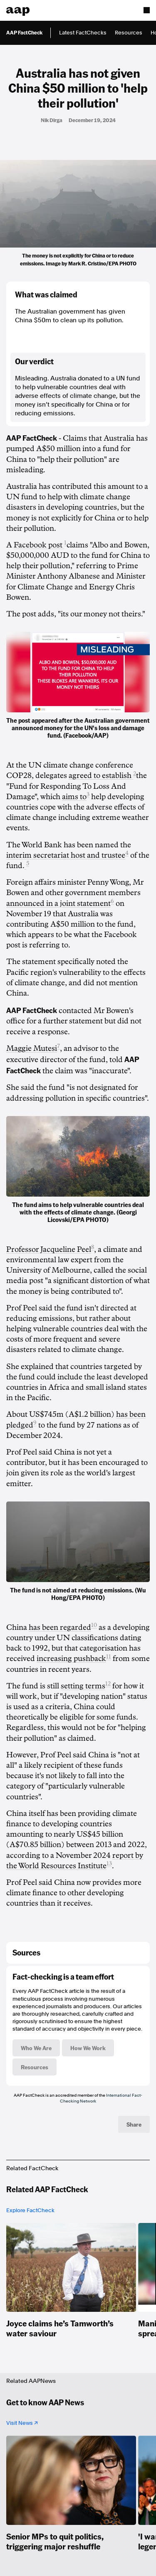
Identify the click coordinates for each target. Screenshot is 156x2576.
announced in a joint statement (58, 903)
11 (108, 1656)
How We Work (88, 2047)
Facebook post (39, 545)
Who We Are (36, 2047)
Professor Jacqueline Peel (48, 1249)
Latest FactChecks (82, 32)
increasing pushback (71, 1658)
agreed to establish (101, 775)
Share (133, 2124)
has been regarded (60, 1627)
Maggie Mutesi (31, 1048)
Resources (128, 32)
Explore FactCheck (30, 2210)
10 (94, 1625)
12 (108, 1683)
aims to (74, 796)
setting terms (83, 1686)
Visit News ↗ (22, 2423)
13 (109, 1863)
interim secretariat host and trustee (65, 855)
